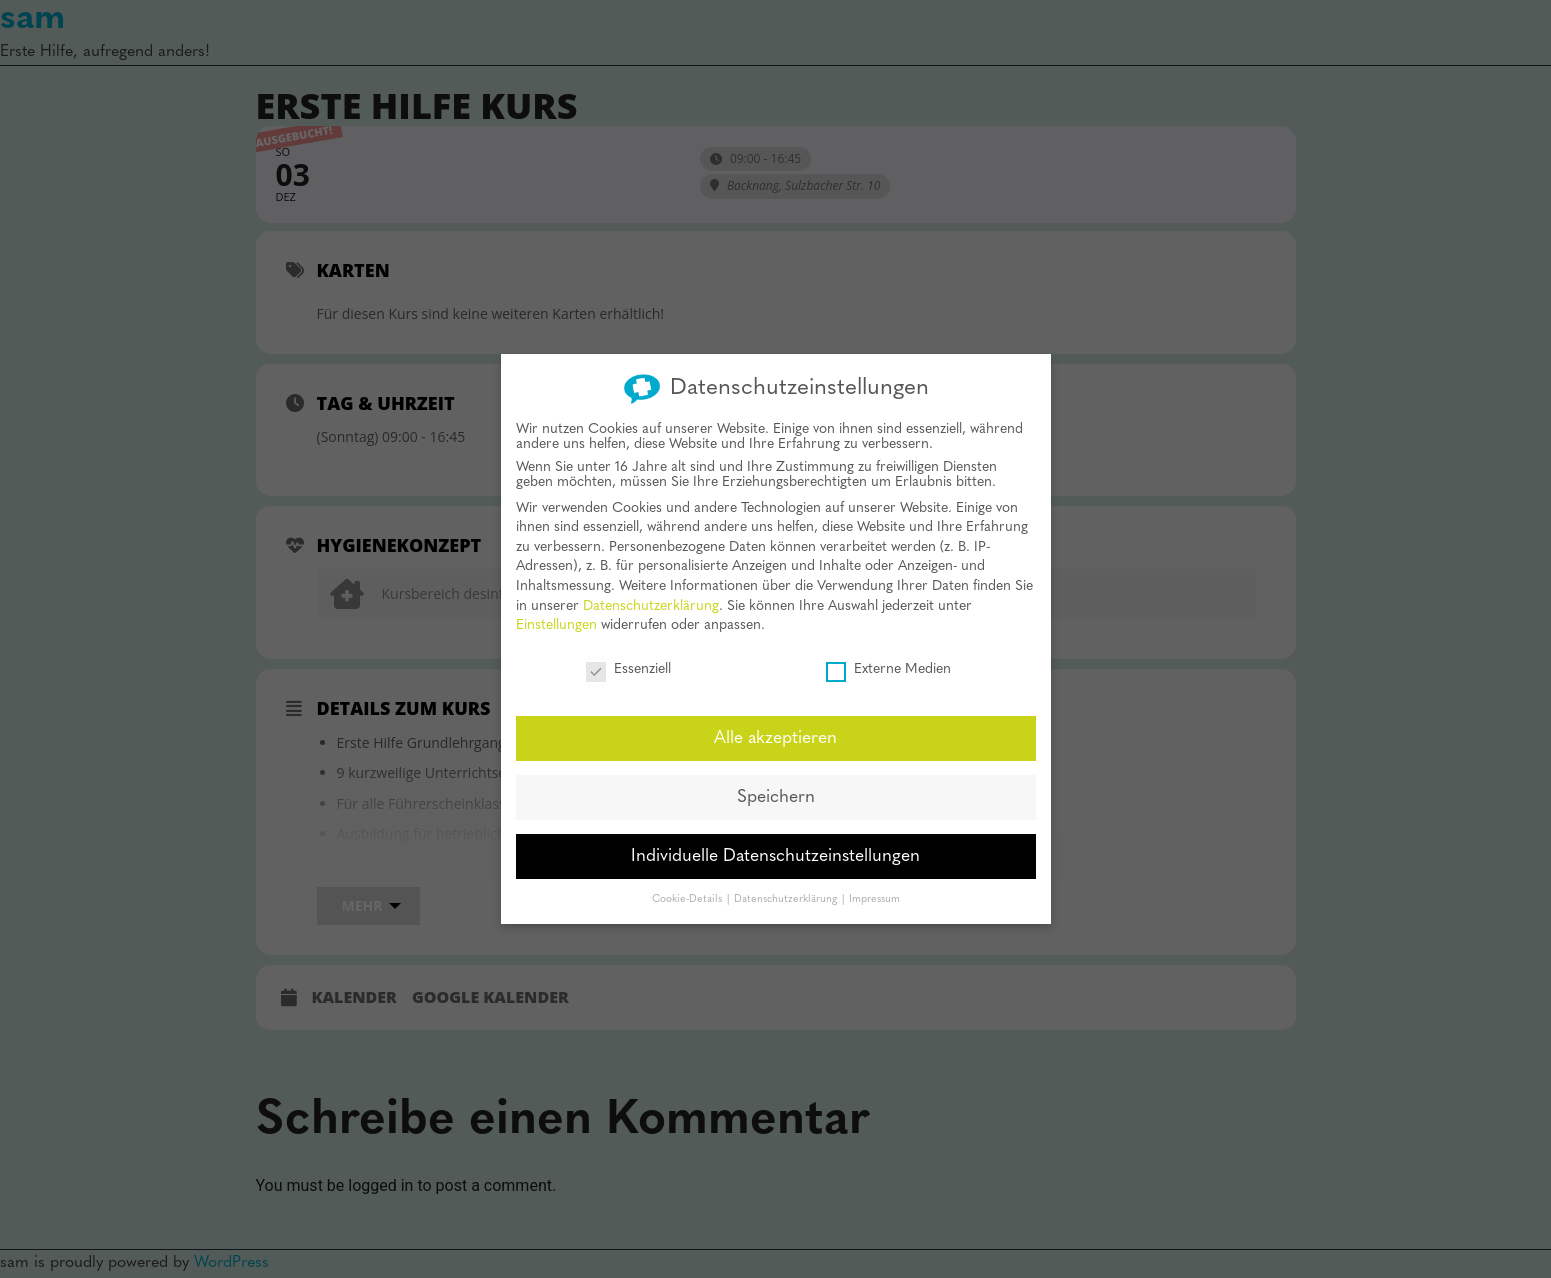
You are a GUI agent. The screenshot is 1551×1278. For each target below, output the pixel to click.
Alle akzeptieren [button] (775, 721)
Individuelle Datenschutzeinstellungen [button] (775, 839)
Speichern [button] (776, 780)
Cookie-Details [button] (688, 882)
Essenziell (628, 653)
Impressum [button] (874, 882)
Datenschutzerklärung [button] (787, 882)
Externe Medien (888, 653)
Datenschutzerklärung (651, 589)
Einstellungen (556, 609)
